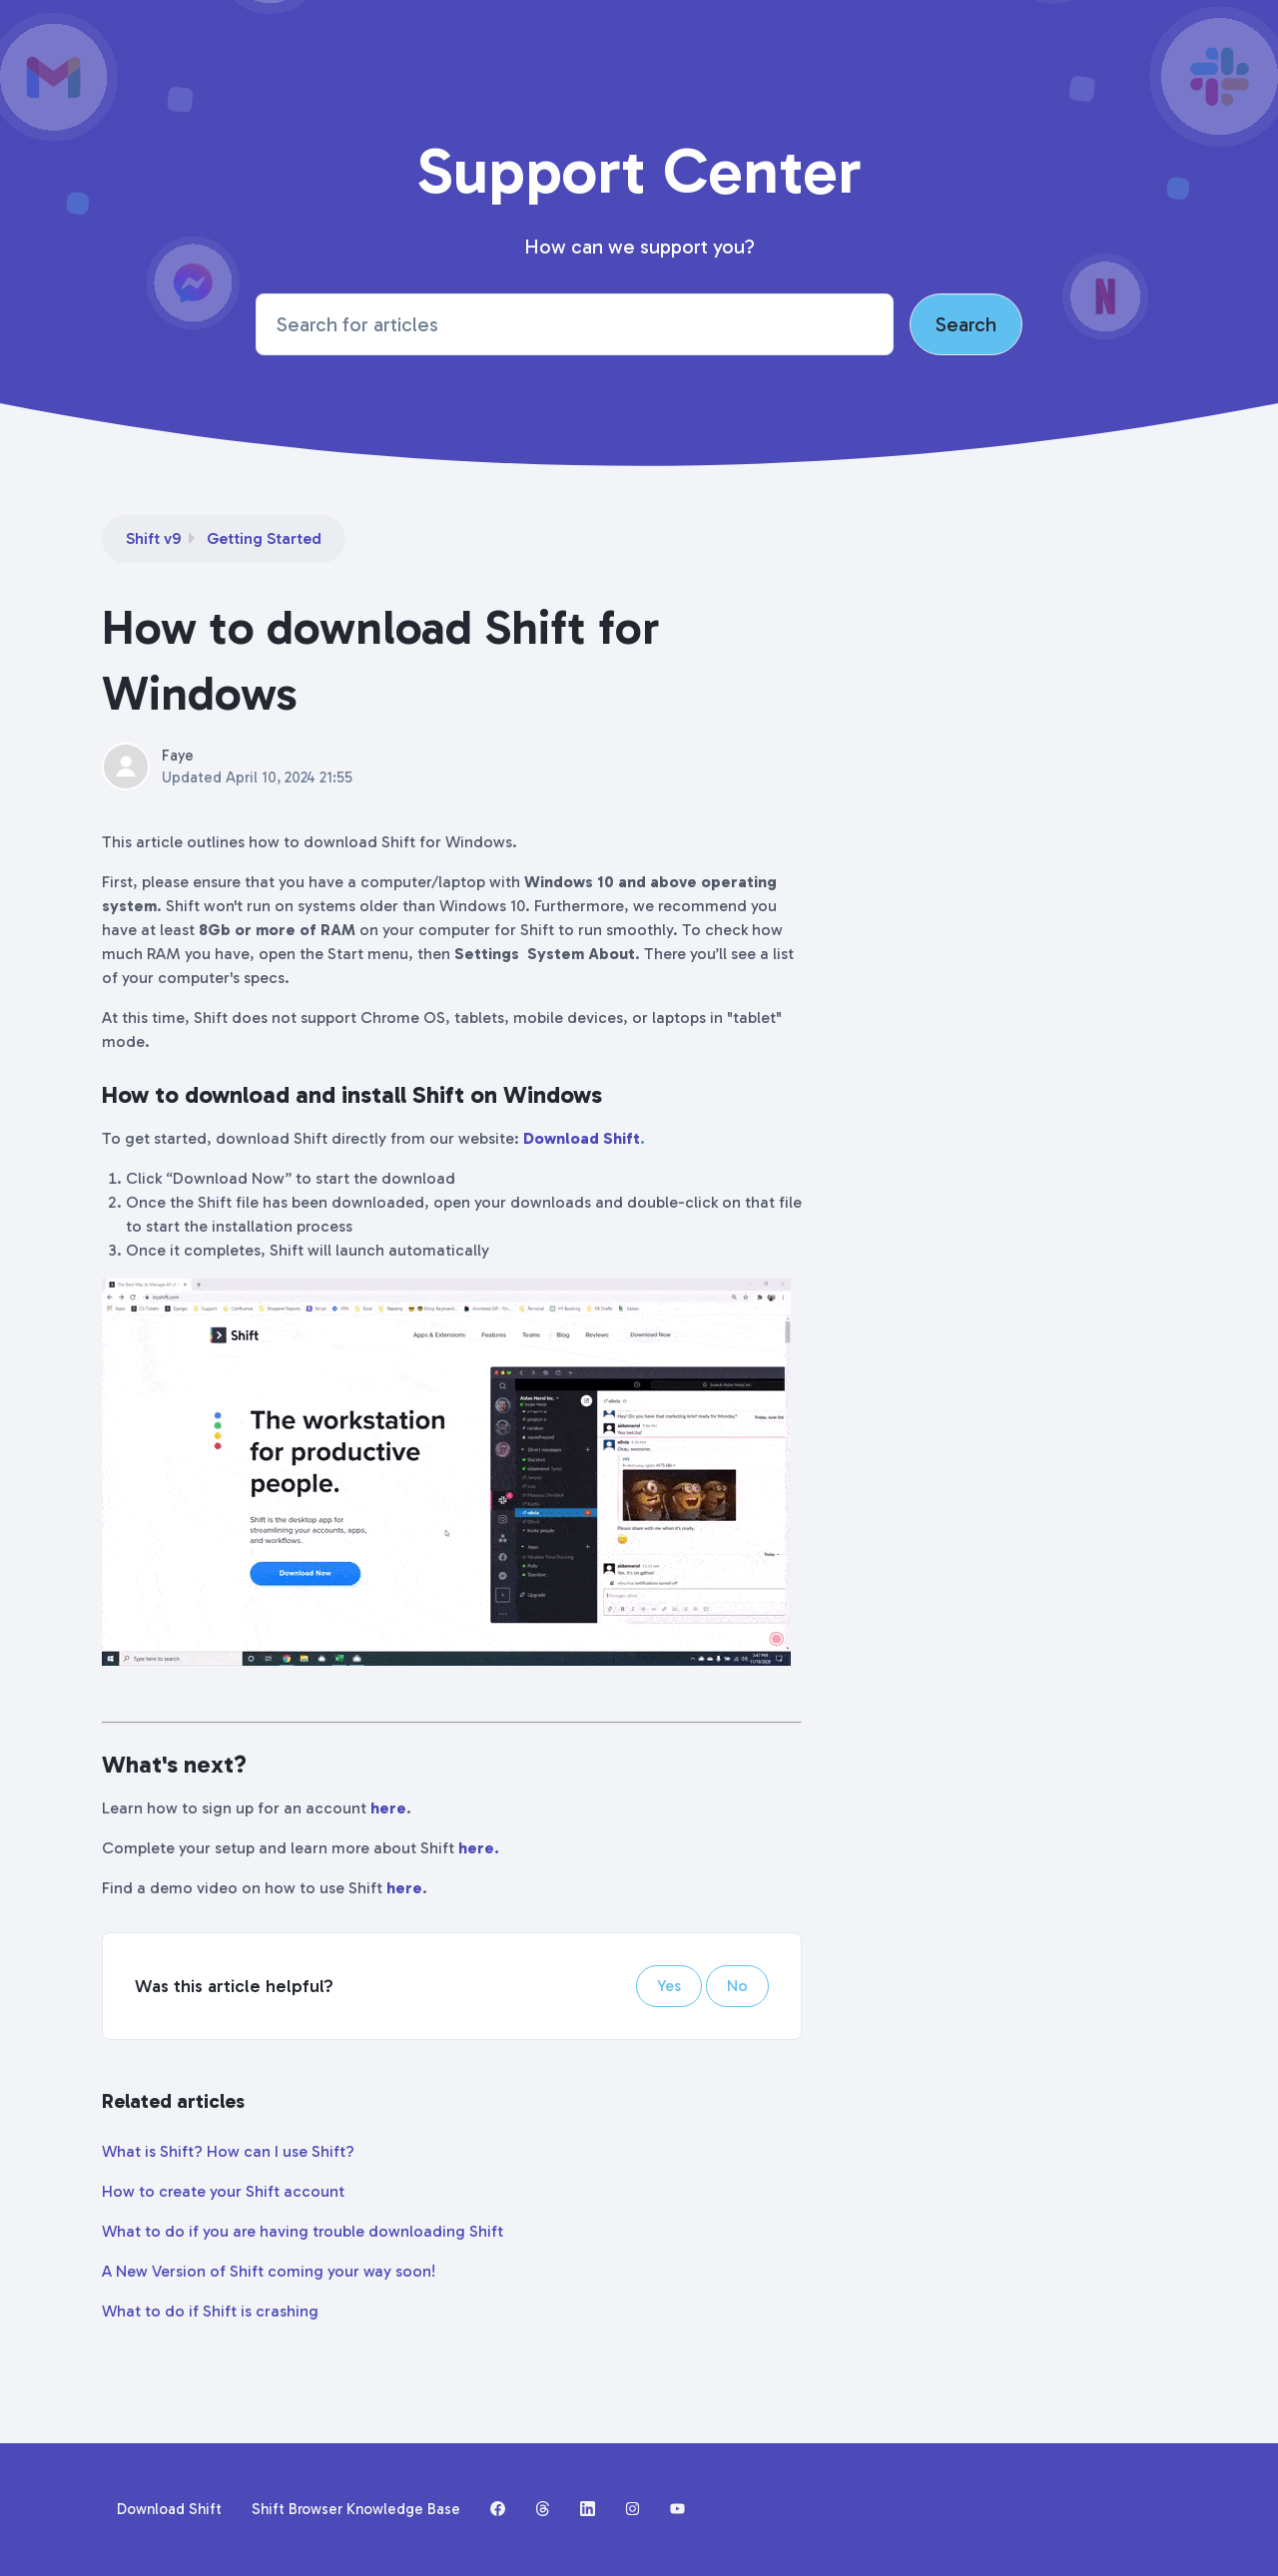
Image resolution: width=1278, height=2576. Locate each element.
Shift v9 (153, 538)
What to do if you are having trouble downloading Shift (302, 2231)
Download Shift (581, 1138)
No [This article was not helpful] (737, 1985)
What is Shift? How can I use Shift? (228, 2151)
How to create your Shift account (223, 2191)
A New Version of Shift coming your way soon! (268, 2271)
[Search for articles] (575, 324)
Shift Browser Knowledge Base (356, 2509)
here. (478, 1847)
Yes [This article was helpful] (669, 1985)
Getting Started (264, 538)
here (388, 1808)
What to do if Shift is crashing (210, 2311)
